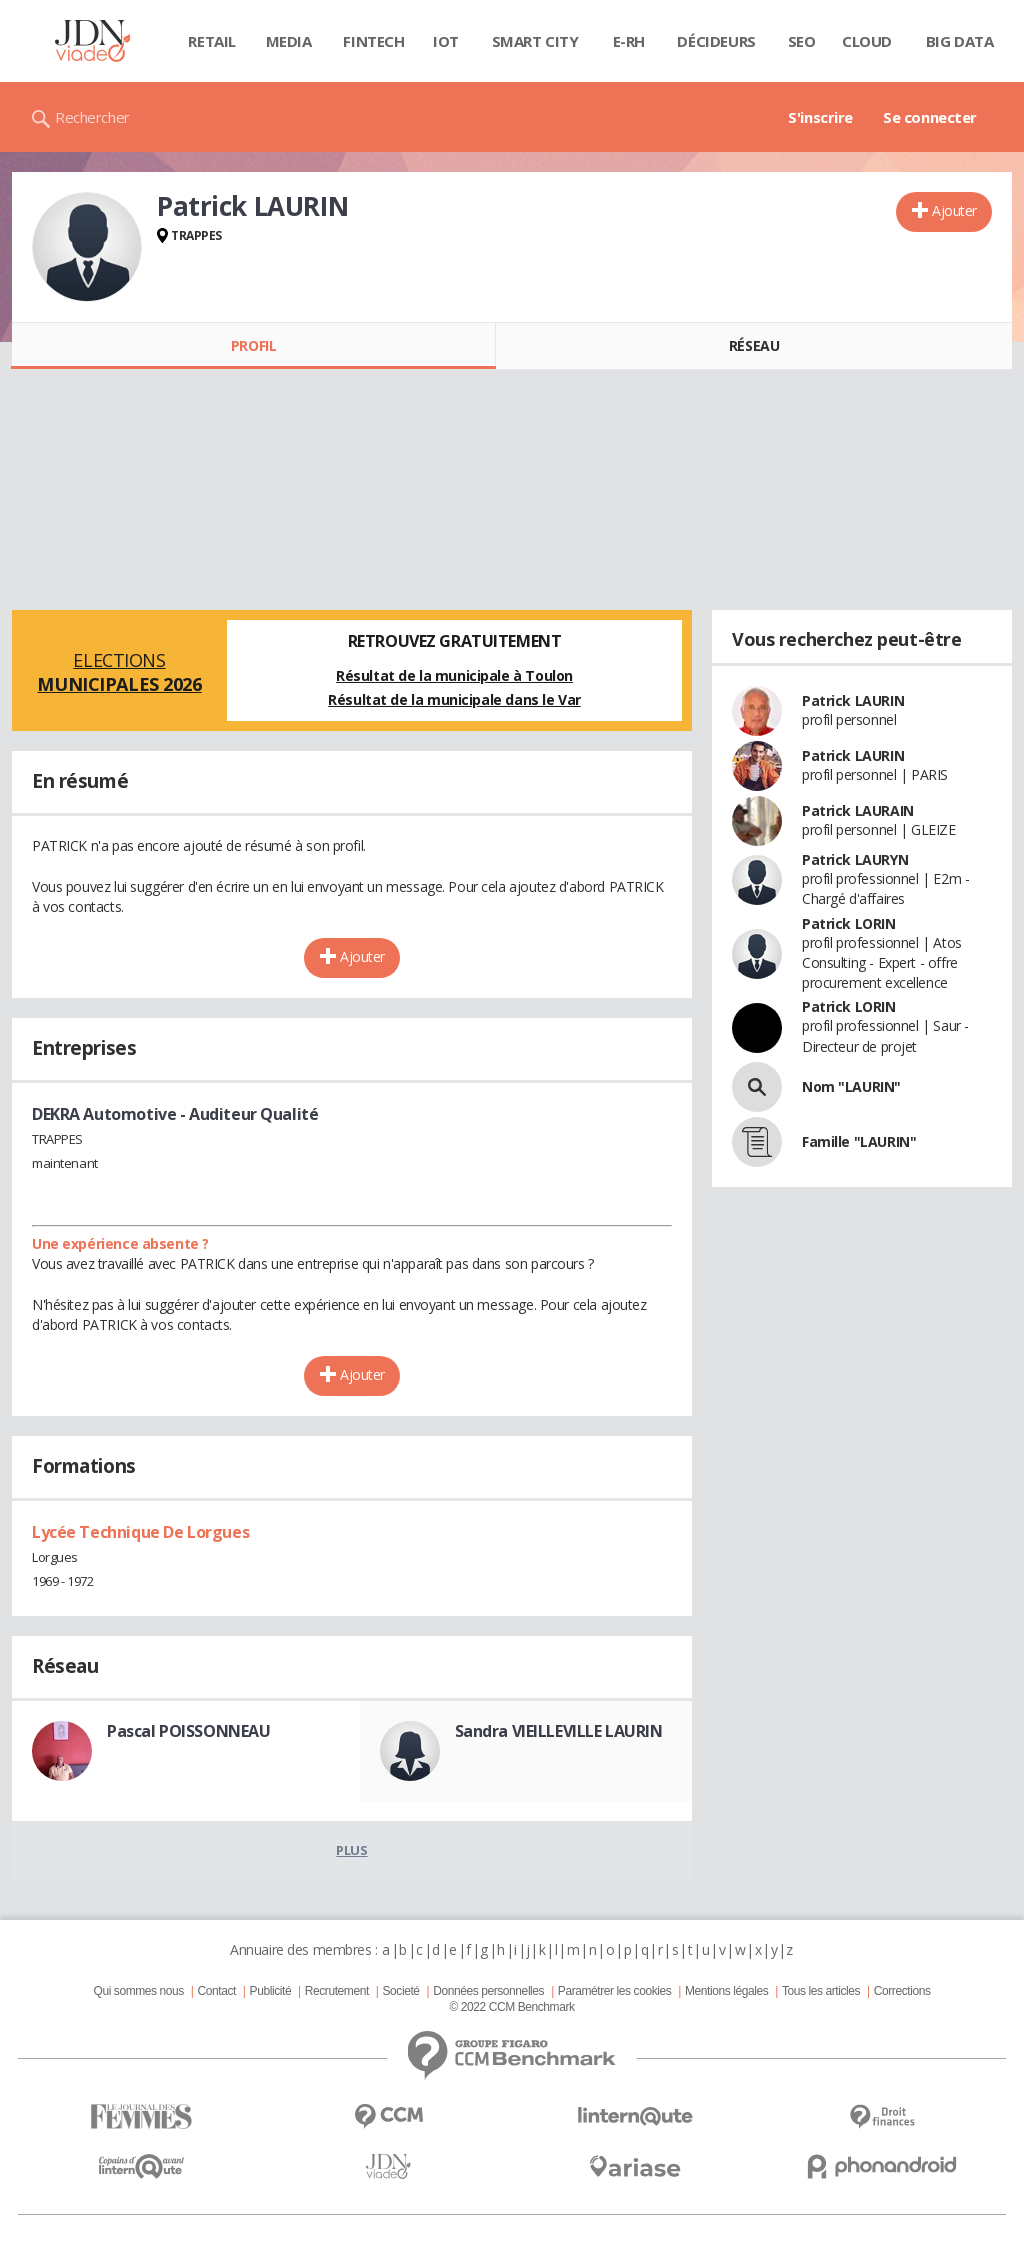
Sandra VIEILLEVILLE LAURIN (559, 1731)
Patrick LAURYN (855, 859)
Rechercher (92, 117)
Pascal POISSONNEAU (188, 1731)
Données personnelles (488, 1991)
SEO (802, 41)
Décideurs (716, 41)
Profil (253, 345)
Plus (351, 1850)
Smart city (535, 41)
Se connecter (930, 117)
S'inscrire (820, 117)
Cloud (867, 41)
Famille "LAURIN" (859, 1141)
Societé (400, 1991)
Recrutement (337, 1991)
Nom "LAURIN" (851, 1086)
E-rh (629, 41)
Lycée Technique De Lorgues (140, 1532)
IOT (446, 41)
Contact (217, 1991)
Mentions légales (726, 1991)
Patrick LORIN (849, 923)
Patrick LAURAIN (858, 810)
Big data (960, 41)
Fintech (373, 41)
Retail (211, 41)
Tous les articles (821, 1991)
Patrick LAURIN (853, 700)
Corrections (902, 1991)
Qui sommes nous (138, 1991)
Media (289, 41)
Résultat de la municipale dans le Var (454, 699)
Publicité (271, 1991)
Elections (119, 672)
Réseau (754, 345)
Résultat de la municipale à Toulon (454, 675)
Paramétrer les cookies (614, 1991)
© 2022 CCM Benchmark (511, 2007)
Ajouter (954, 210)
